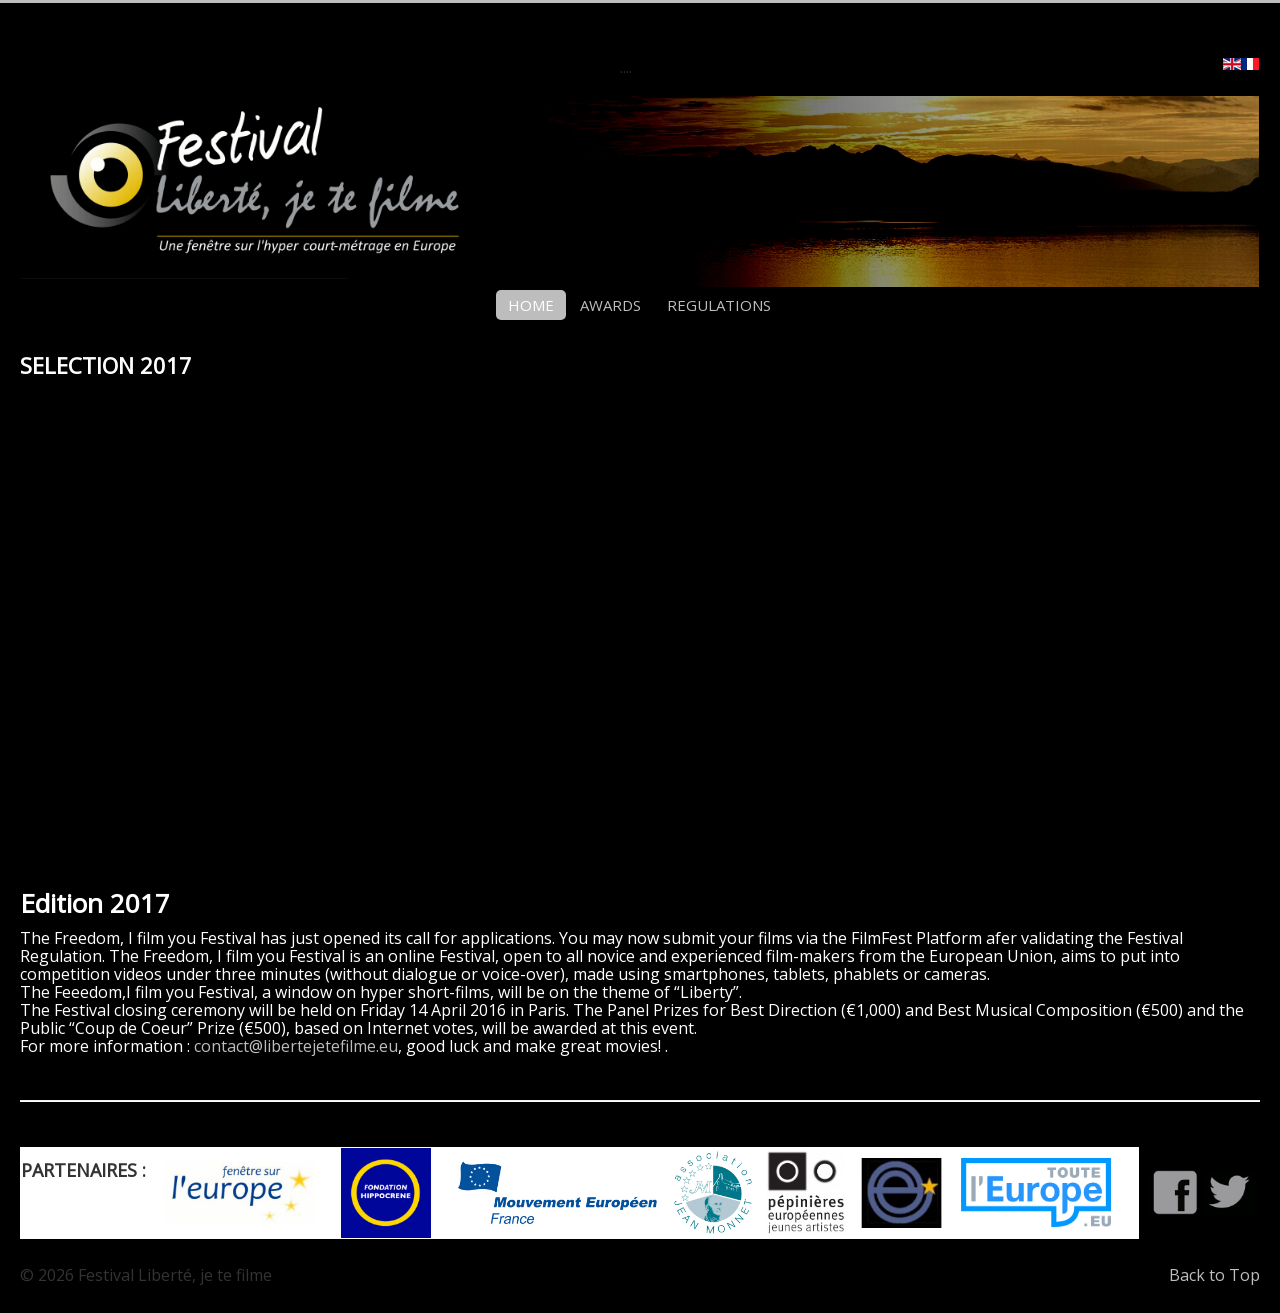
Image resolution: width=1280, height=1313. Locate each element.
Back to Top (1214, 1275)
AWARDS (610, 305)
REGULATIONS (719, 305)
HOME (531, 305)
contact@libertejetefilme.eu (296, 1046)
